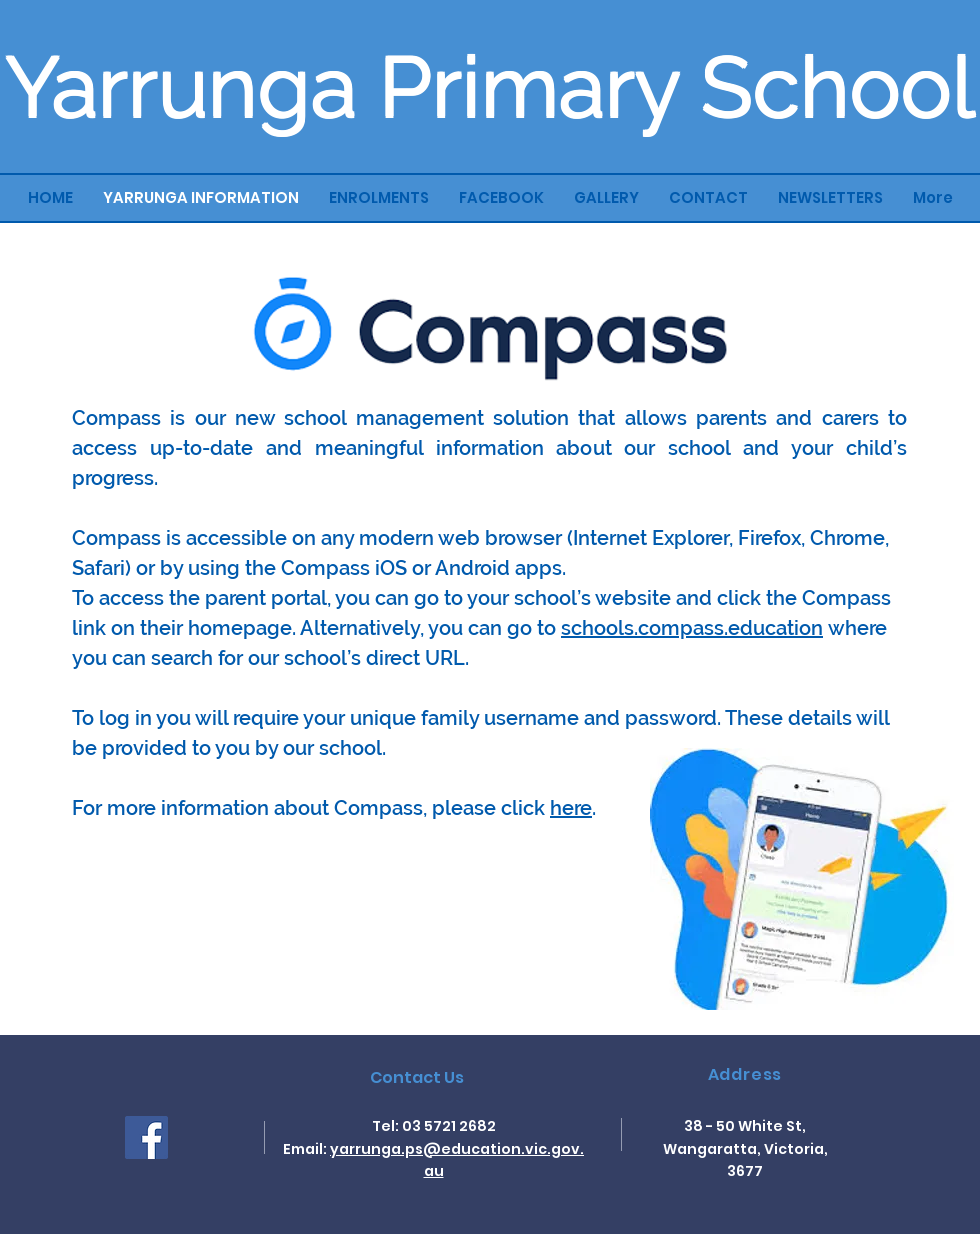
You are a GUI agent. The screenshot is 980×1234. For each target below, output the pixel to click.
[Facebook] (146, 1137)
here (571, 808)
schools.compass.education (692, 628)
